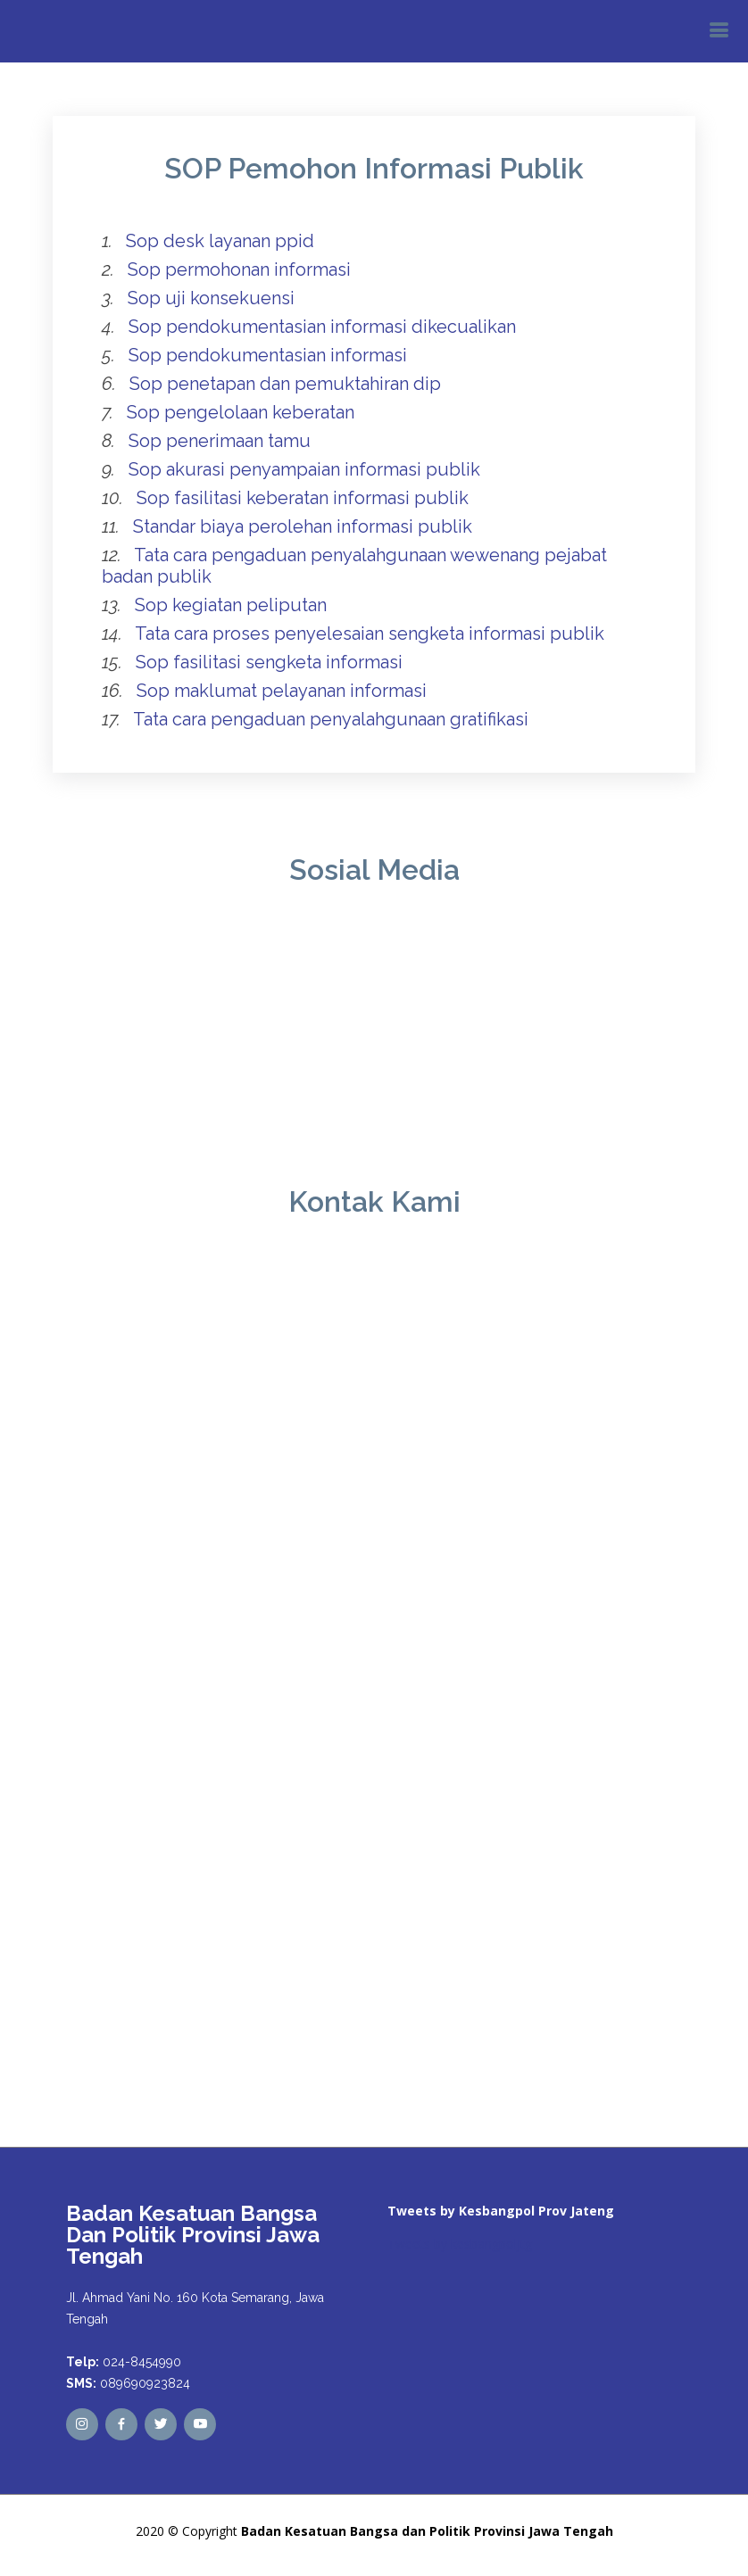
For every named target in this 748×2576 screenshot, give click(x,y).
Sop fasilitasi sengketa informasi (269, 662)
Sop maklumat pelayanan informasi (282, 690)
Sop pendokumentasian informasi (268, 355)
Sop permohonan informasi (239, 269)
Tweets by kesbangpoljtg (459, 2243)
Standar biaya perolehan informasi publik (302, 526)
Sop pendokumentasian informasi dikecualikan (322, 326)
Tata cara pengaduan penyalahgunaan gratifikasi (330, 719)
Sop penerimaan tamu (220, 440)
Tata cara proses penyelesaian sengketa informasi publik (369, 633)
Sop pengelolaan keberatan (240, 412)
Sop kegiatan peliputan (231, 605)
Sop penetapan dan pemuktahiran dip (285, 383)
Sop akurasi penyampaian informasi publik (304, 469)
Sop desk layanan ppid (220, 241)
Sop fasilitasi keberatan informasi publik (303, 498)
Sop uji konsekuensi (211, 298)
